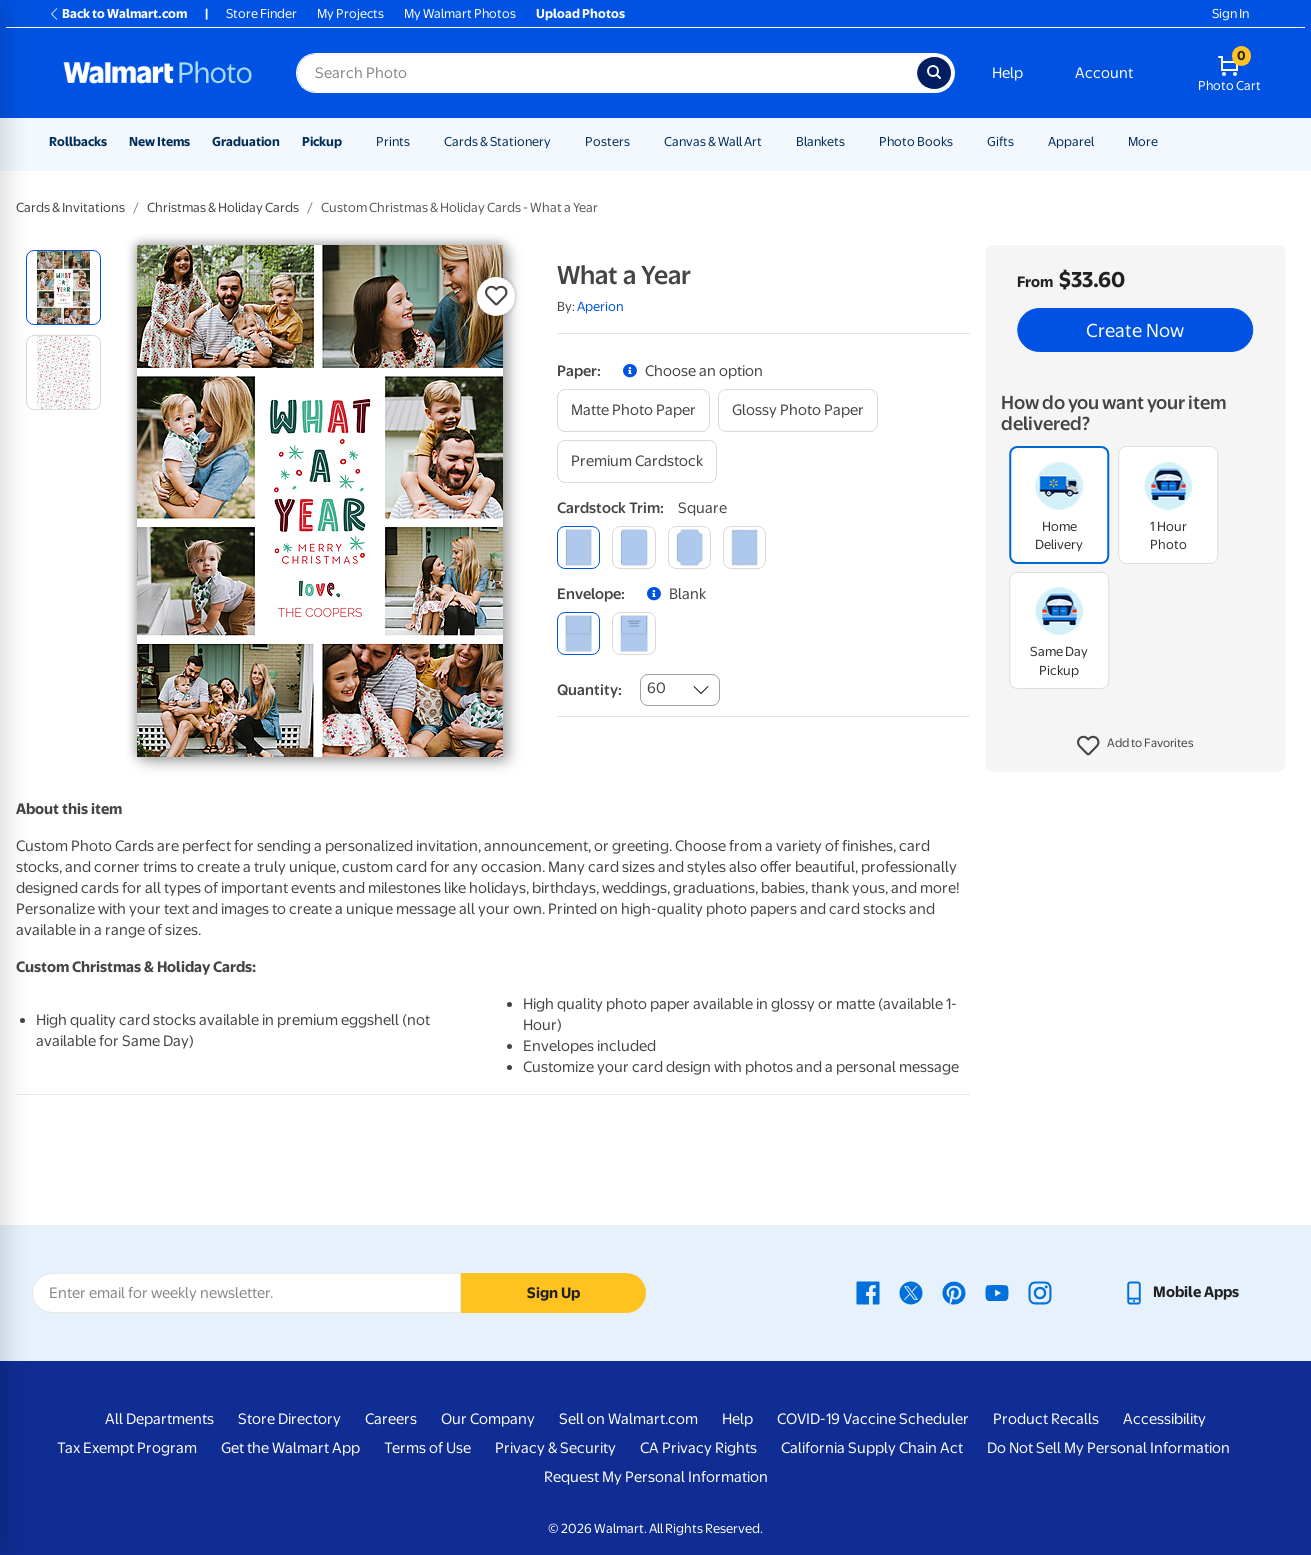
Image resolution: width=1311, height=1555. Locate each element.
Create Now (1135, 330)
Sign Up (553, 1293)
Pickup (322, 141)
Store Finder (261, 13)
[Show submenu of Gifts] (1023, 141)
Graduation (246, 141)
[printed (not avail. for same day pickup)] (633, 633)
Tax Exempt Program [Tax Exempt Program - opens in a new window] (127, 1448)
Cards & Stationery (497, 141)
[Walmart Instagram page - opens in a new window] (1040, 1292)
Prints (393, 141)
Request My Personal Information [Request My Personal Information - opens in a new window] (656, 1477)
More (1143, 141)
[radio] (63, 287)
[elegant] (689, 547)
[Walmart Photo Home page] (158, 73)
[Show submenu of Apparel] (1103, 141)
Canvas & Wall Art (713, 141)
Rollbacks (78, 141)
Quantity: (589, 690)
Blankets (820, 141)
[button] (1135, 746)
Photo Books (916, 141)
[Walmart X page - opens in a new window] (911, 1292)
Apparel (1071, 141)
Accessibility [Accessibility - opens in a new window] (1164, 1419)
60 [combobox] (656, 688)
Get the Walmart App (290, 1448)
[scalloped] (744, 547)
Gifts (1000, 141)
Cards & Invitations (70, 207)
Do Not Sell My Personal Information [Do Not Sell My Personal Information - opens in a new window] (1108, 1448)
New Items (159, 141)
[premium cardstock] (637, 461)
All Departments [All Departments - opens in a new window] (159, 1419)
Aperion (600, 306)
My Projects (350, 13)
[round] (633, 547)
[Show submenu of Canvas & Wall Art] (771, 141)
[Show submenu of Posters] (639, 141)
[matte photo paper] (633, 410)
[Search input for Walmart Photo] (606, 73)
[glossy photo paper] (798, 410)
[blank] (578, 633)
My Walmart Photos (460, 13)
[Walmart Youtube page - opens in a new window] (997, 1292)
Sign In (1230, 13)
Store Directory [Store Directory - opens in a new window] (289, 1419)
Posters (607, 141)
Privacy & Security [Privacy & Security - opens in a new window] (555, 1448)
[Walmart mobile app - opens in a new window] (1180, 1292)
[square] (578, 547)
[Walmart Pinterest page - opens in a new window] (954, 1292)
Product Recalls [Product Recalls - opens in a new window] (1046, 1419)
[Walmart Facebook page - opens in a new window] (868, 1292)
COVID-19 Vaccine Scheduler (873, 1419)
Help (1007, 73)
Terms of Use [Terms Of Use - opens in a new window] (427, 1448)
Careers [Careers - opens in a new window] (391, 1419)
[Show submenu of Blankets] (854, 141)
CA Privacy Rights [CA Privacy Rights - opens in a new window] (698, 1448)
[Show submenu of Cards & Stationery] (560, 141)
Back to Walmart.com (117, 13)
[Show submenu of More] (1167, 141)
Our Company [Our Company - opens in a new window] (488, 1419)
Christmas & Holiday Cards (223, 207)
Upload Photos (580, 13)
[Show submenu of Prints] (419, 141)
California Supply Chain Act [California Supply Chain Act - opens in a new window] (872, 1448)
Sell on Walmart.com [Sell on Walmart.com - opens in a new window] (628, 1419)
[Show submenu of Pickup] (351, 141)
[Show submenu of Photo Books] (962, 141)
